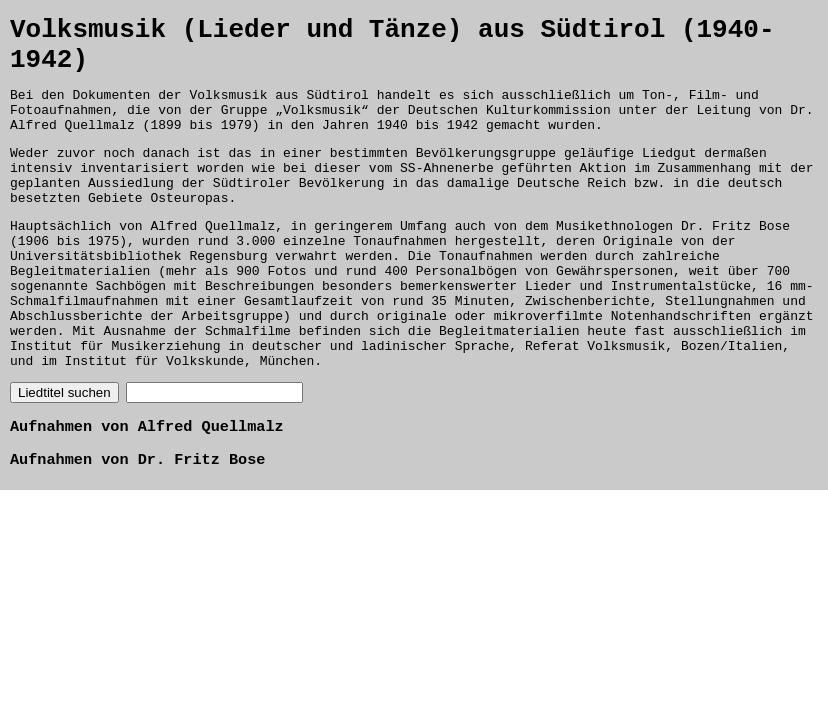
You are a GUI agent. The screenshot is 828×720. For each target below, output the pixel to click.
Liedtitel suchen (64, 455)
